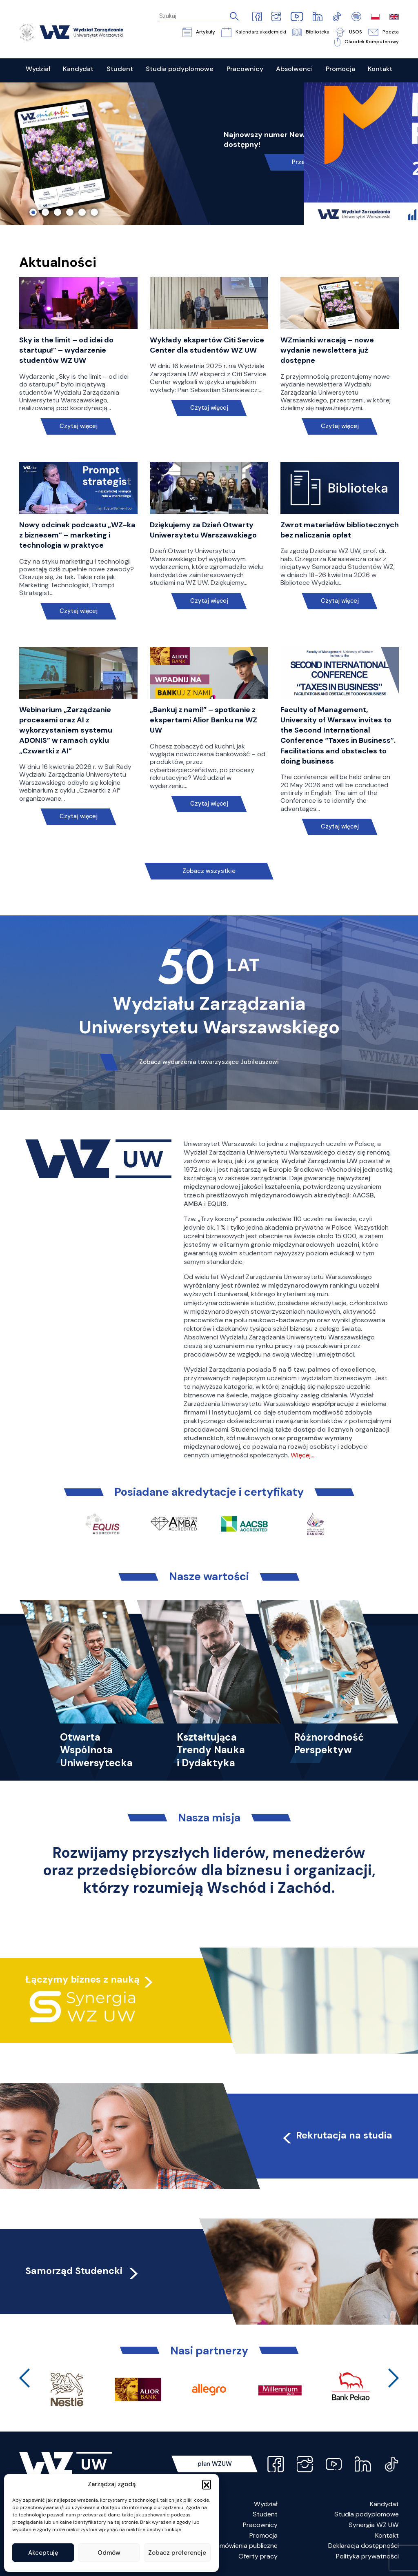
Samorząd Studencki (82, 2271)
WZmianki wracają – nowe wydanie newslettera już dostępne (327, 350)
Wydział (266, 2504)
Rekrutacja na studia (336, 2135)
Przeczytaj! (308, 162)
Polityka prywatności (367, 2556)
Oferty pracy (258, 2556)
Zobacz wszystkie (209, 871)
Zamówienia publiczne (245, 2545)
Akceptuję (43, 2553)
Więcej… (302, 1455)
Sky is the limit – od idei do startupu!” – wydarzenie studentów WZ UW (66, 350)
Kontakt (387, 2535)
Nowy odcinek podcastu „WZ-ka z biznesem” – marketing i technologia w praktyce (77, 535)
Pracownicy (260, 2524)
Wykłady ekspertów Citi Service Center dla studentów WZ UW (207, 345)
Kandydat (384, 2504)
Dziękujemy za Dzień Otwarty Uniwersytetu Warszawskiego (203, 530)
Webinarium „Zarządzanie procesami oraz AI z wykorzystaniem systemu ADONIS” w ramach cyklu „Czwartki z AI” (65, 730)
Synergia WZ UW (374, 2524)
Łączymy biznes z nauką (82, 1979)
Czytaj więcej (78, 426)
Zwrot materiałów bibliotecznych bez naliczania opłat (339, 530)
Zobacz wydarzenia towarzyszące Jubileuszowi (209, 1062)
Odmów (109, 2553)
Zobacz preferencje (177, 2553)
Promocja (263, 2535)
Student (265, 2514)
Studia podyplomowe (366, 2514)
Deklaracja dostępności (363, 2545)
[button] (206, 2484)
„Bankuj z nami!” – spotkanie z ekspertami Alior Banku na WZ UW (203, 720)
